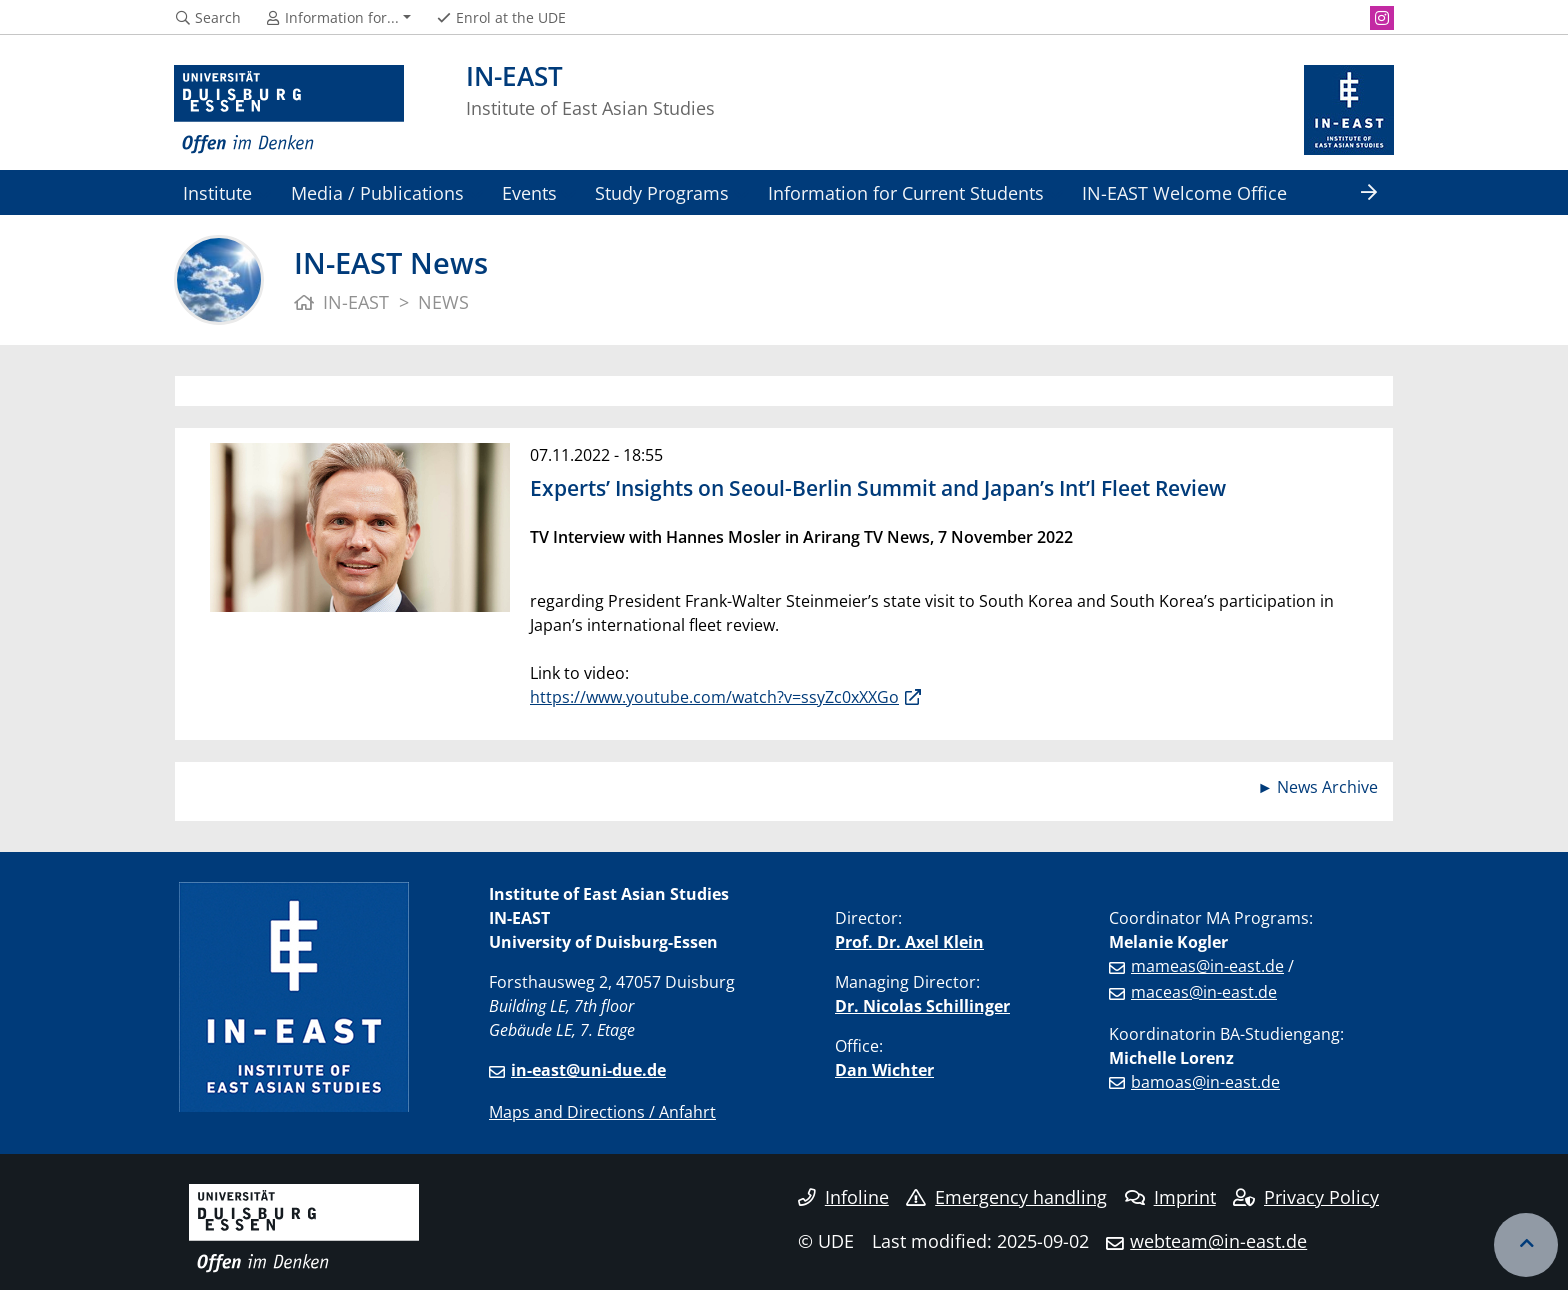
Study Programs (662, 192)
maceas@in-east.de (1204, 992)
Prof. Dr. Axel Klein (909, 942)
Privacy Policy (1306, 1197)
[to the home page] (289, 110)
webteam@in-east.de (1218, 1241)
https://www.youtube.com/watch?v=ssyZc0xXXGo (714, 697)
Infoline (843, 1197)
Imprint (1170, 1197)
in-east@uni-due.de (588, 1070)
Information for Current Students (906, 192)
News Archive (1327, 787)
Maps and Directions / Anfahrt (602, 1112)
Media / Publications (377, 192)
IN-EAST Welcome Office (1184, 192)
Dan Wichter (884, 1070)
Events (529, 192)
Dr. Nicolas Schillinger (922, 1006)
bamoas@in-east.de (1205, 1082)
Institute (217, 192)
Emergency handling (1006, 1197)
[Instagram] (1382, 18)
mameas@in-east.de (1207, 966)
